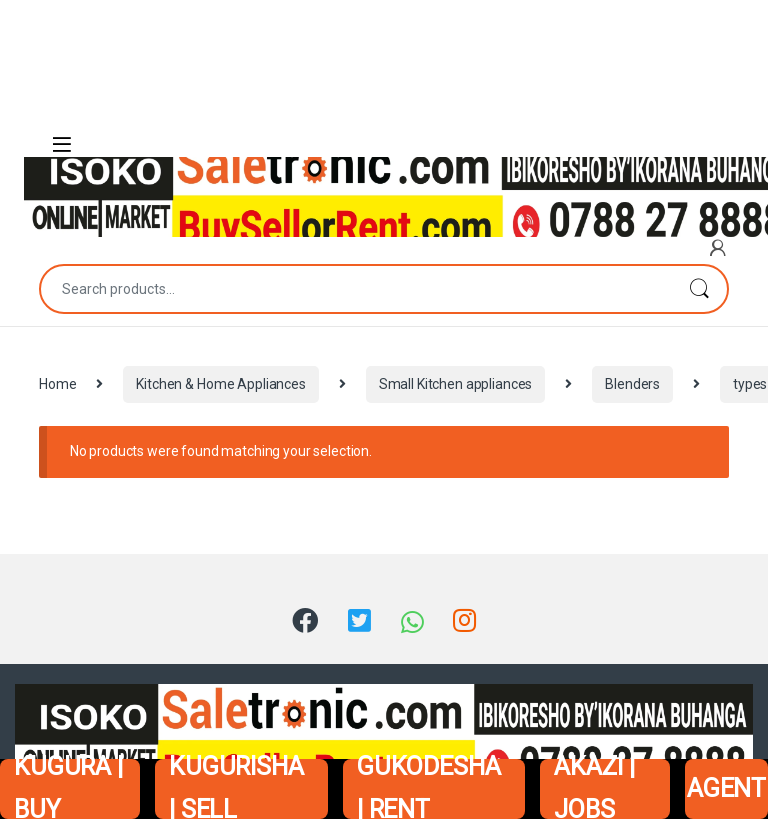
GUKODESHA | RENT (429, 789)
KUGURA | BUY (68, 789)
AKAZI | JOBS (594, 789)
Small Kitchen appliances (456, 384)
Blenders (632, 384)
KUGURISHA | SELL (236, 789)
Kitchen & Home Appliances (221, 384)
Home (57, 384)
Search (699, 289)
